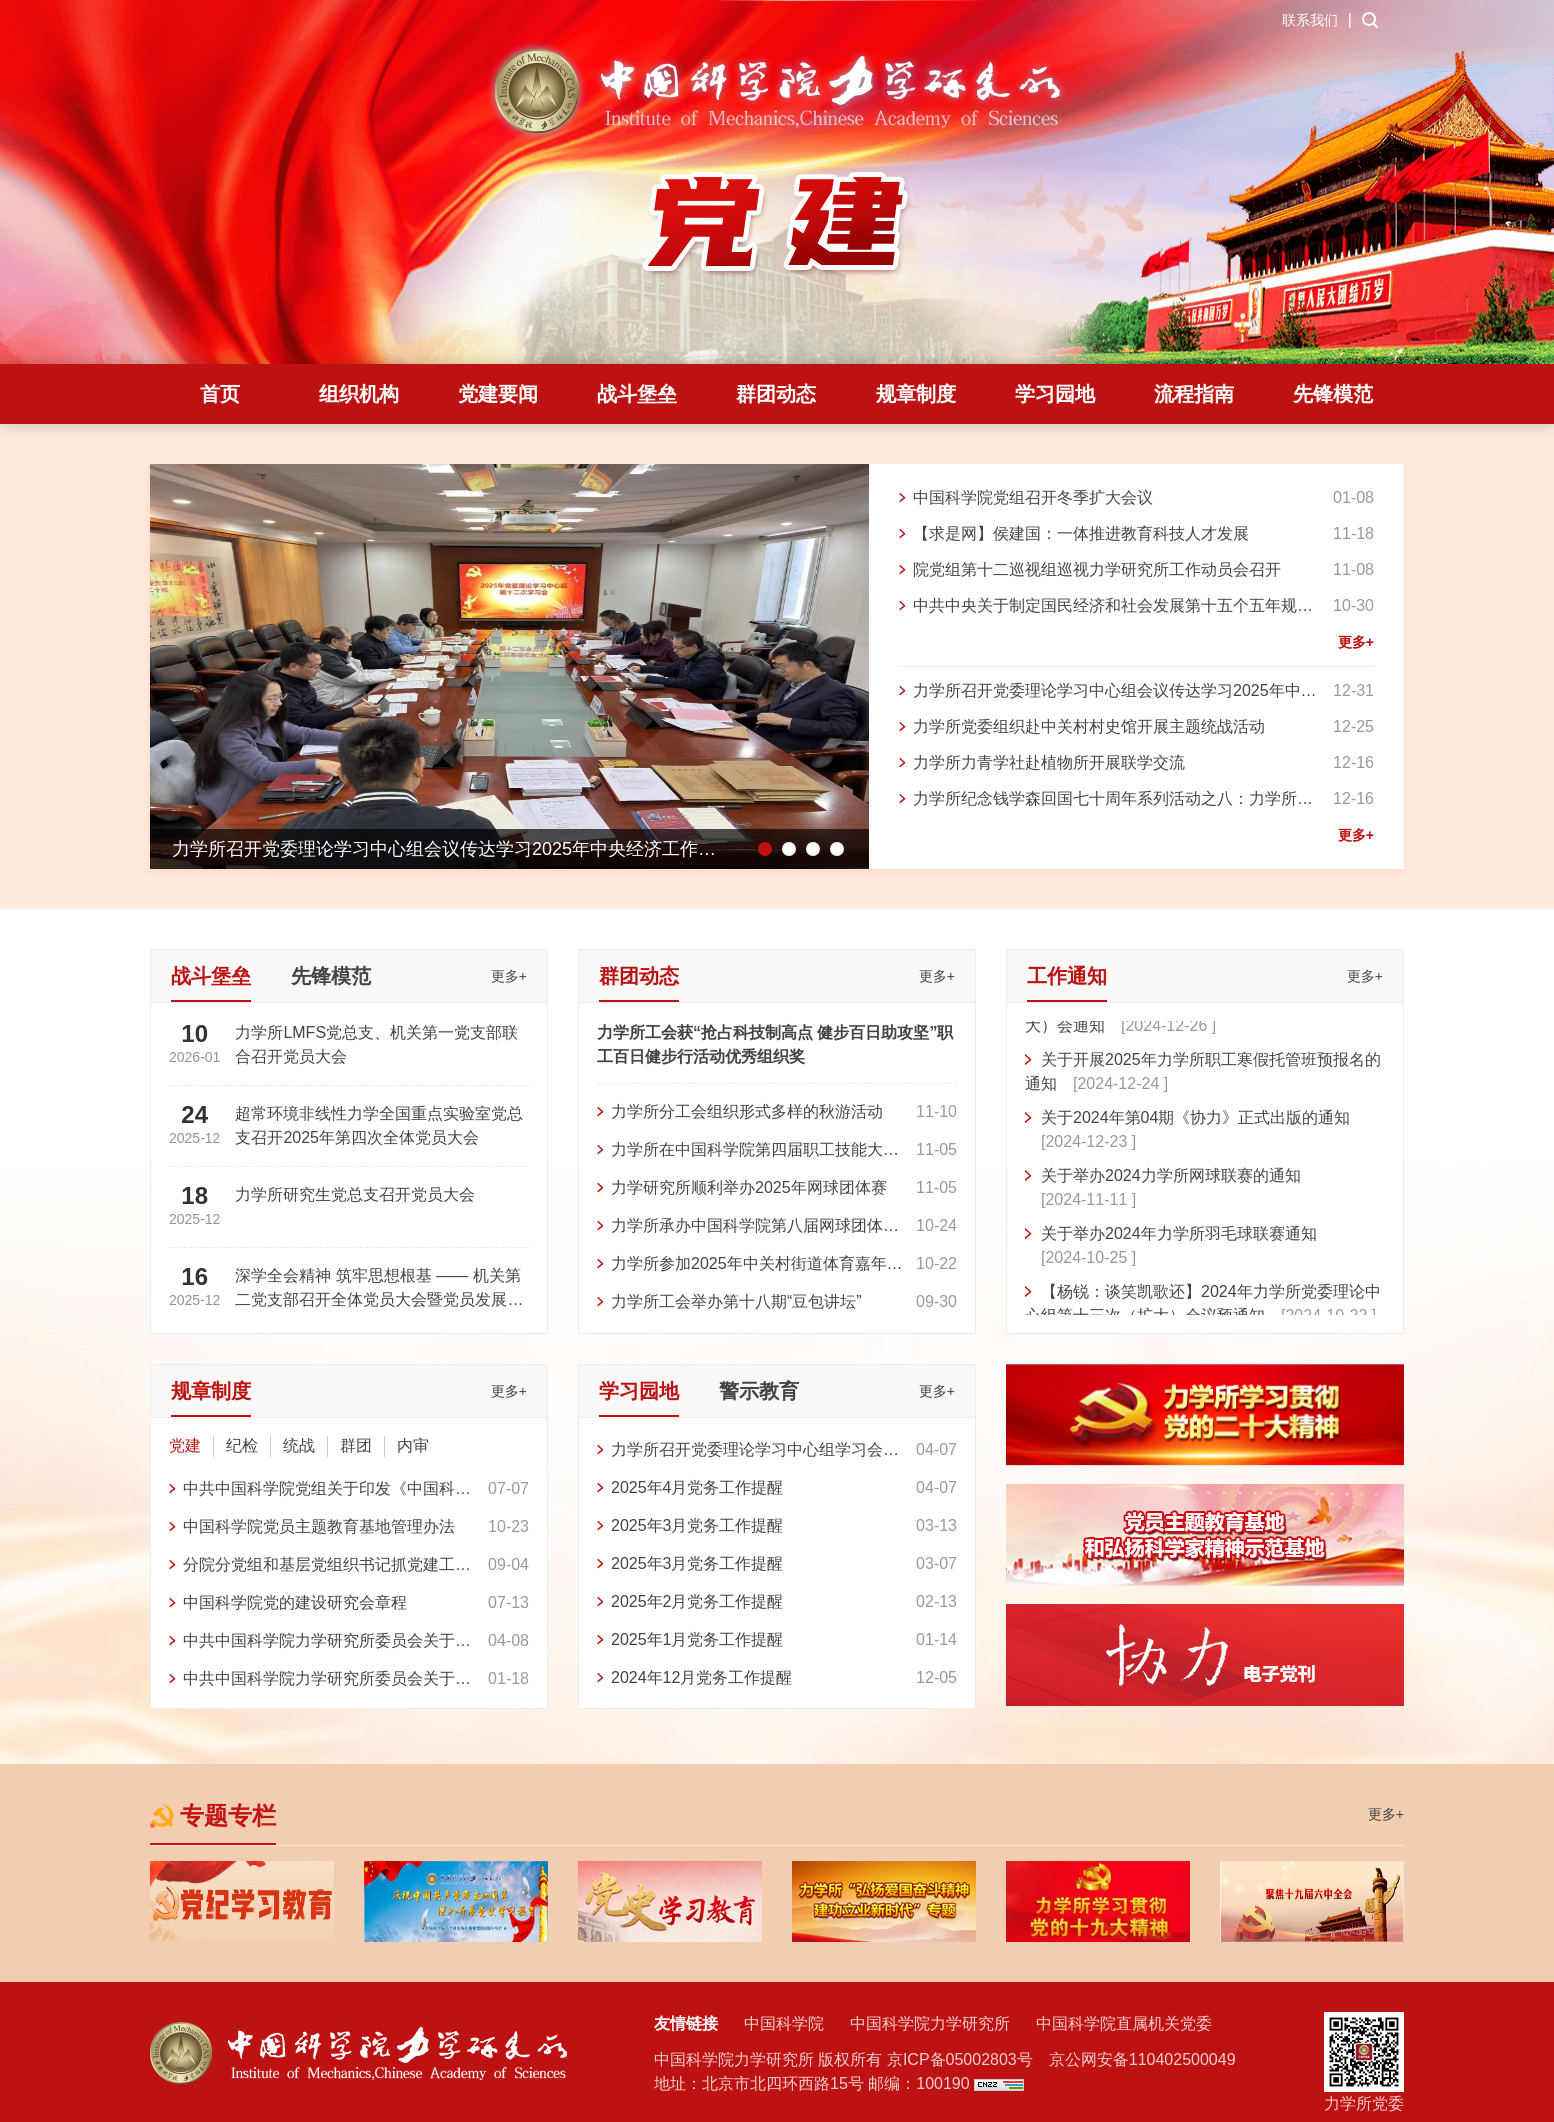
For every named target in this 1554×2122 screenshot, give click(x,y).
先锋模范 (1333, 394)
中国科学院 (784, 2023)
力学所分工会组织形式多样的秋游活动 (747, 1111)
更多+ (1356, 642)
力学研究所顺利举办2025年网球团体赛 (749, 1187)
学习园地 (1055, 394)
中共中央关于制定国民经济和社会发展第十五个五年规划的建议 (1113, 608)
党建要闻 (498, 394)
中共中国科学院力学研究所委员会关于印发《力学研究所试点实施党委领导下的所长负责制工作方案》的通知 (327, 1681)
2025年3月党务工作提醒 (697, 1525)
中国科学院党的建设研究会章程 (295, 1602)
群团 (356, 1445)
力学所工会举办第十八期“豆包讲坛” (736, 1301)
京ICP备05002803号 (960, 2059)
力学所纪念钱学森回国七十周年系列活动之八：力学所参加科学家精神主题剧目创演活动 (1113, 801)
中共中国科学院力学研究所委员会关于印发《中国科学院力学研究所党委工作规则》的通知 (327, 1643)
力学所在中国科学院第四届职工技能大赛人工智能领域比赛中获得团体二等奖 (755, 1152)
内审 (413, 1445)
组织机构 (359, 394)
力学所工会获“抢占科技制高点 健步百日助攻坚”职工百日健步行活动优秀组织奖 (775, 1044)
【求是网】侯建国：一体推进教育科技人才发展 (1081, 533)
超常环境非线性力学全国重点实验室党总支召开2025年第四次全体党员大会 (379, 1125)
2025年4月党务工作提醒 (697, 1487)
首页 (220, 394)
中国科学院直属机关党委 (1124, 2023)
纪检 (242, 1445)
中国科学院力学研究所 (930, 2023)
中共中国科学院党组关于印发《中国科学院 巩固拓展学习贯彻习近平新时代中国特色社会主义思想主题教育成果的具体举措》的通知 (327, 1491)
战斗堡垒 (637, 394)
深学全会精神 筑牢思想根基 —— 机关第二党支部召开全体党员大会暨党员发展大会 (379, 1289)
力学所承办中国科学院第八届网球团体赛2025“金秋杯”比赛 (755, 1228)
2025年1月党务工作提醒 (697, 1639)
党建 (185, 1445)
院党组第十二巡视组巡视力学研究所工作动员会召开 (1097, 569)
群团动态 (776, 394)
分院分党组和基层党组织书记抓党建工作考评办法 (327, 1567)
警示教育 (759, 1391)
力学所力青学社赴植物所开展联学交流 (1049, 762)
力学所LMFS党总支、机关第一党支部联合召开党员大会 (376, 1044)
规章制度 (916, 394)
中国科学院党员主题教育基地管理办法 (319, 1526)
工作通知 (1067, 976)
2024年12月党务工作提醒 (701, 1677)
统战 (299, 1445)
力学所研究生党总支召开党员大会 (355, 1194)
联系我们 (1310, 20)
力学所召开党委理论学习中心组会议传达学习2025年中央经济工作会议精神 (1115, 693)
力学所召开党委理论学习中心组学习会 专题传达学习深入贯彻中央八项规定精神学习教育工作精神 (755, 1452)
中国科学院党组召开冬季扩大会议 (1033, 497)
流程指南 (1194, 394)
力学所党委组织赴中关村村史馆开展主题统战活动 (1089, 726)
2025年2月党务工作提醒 (697, 1601)
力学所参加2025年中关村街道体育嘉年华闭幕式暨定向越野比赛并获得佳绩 (757, 1266)
